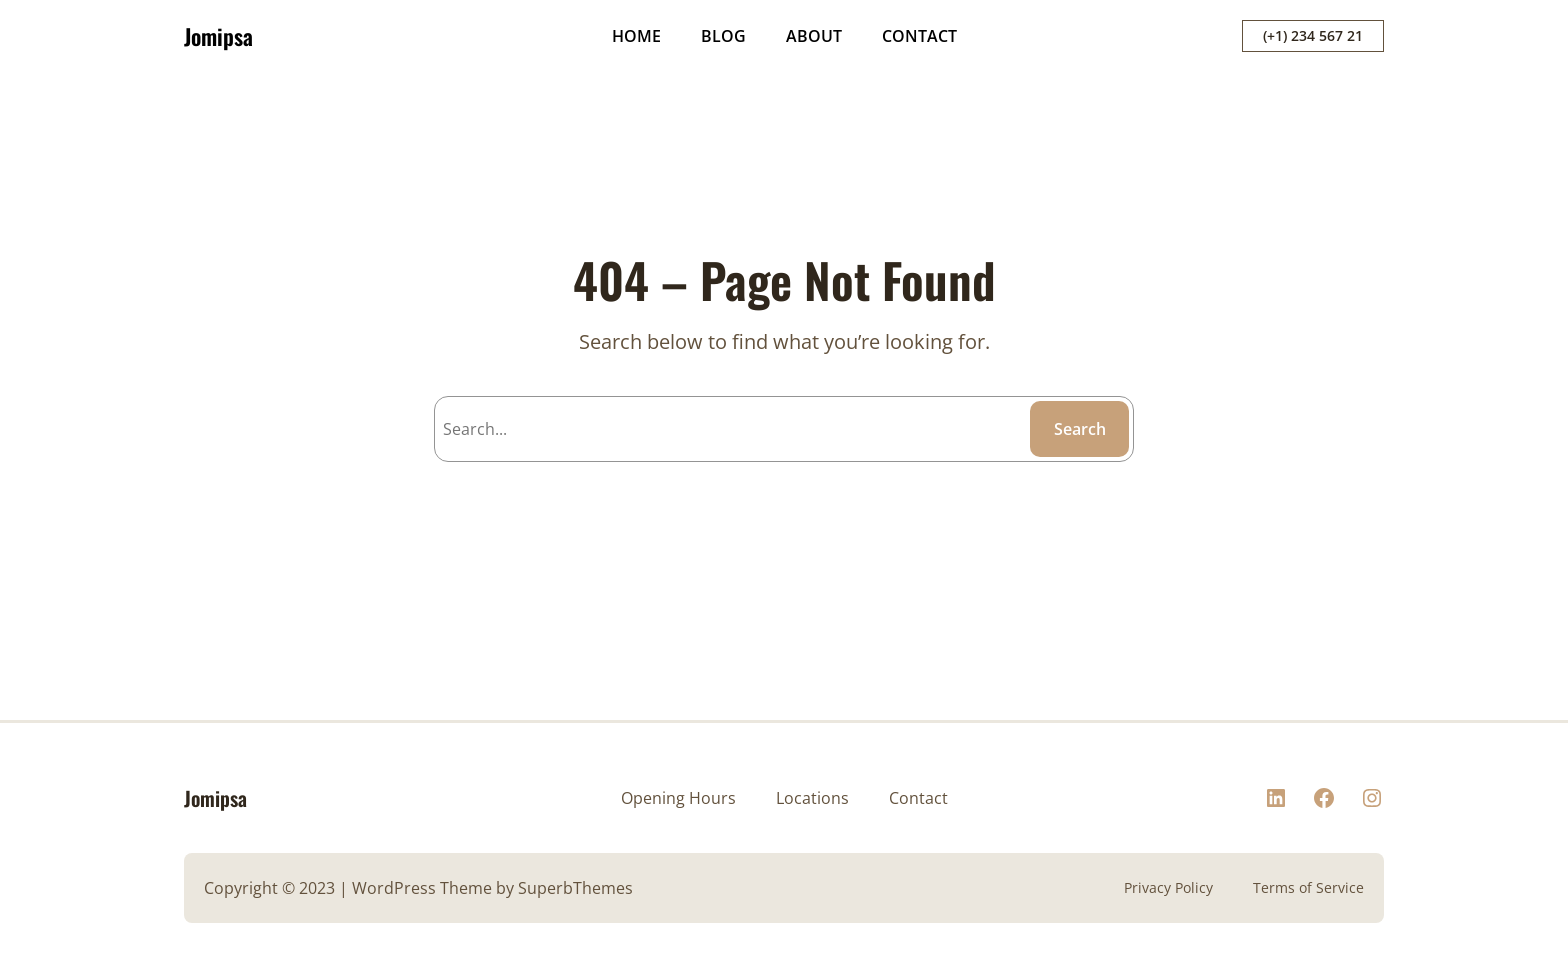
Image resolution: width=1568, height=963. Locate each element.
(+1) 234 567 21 (1313, 35)
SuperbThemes (575, 888)
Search (1080, 429)
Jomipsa (218, 36)
